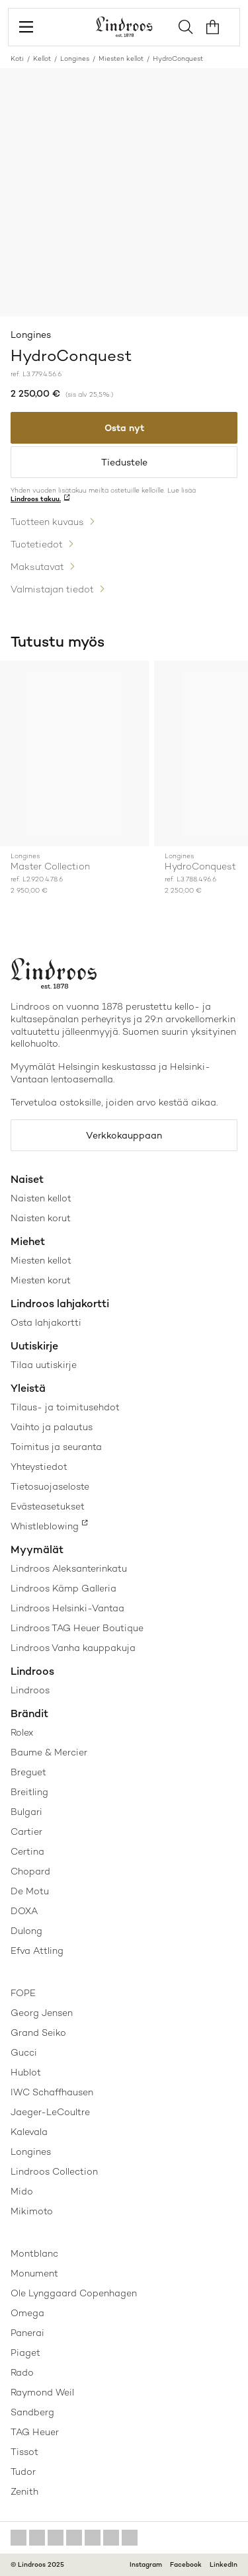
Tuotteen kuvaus (47, 522)
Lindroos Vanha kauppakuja (73, 1648)
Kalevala (29, 2132)
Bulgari (26, 1812)
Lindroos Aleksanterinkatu (69, 1568)
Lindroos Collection (54, 2171)
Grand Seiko (38, 2032)
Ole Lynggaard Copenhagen (74, 2293)
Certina (27, 1851)
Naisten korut (41, 1218)
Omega (27, 2313)
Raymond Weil (42, 2392)
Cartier (26, 1831)
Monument (34, 2273)
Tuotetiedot (37, 544)
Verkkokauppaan (124, 1135)
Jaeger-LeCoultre (50, 2112)
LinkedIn (223, 2564)
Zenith (24, 2491)
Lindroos (30, 1690)
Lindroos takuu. (36, 499)
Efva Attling (37, 1950)
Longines (74, 58)
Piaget (25, 2352)
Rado (22, 2372)
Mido (22, 2191)
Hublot (26, 2072)
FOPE (23, 1993)
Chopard (30, 1871)
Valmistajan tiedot (52, 589)
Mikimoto (32, 2211)
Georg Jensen (42, 2013)
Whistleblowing (45, 1526)
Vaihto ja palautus (52, 1427)
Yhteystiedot (39, 1466)
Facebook (186, 2564)
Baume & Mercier (49, 1752)
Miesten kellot (121, 58)
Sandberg (32, 2412)
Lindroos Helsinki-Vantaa (67, 1608)
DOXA (24, 1911)
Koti (17, 58)
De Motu (30, 1891)
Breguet (28, 1772)
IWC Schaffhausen (52, 2092)
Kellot (42, 58)
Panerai (27, 2333)
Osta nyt (124, 428)
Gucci (24, 2052)
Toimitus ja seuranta (56, 1447)
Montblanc (34, 2253)
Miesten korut (41, 1280)
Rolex (22, 1732)
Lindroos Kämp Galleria (63, 1588)
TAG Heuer (35, 2432)
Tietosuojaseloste (50, 1486)
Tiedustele (124, 462)
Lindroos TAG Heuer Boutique (77, 1628)
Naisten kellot (41, 1198)
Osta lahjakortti (46, 1322)
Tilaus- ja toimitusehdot (65, 1407)
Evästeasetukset (48, 1506)
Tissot (24, 2452)
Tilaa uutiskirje (44, 1365)
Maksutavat (37, 567)
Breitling (29, 1792)
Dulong (26, 1931)
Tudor (23, 2471)
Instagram (146, 2564)
